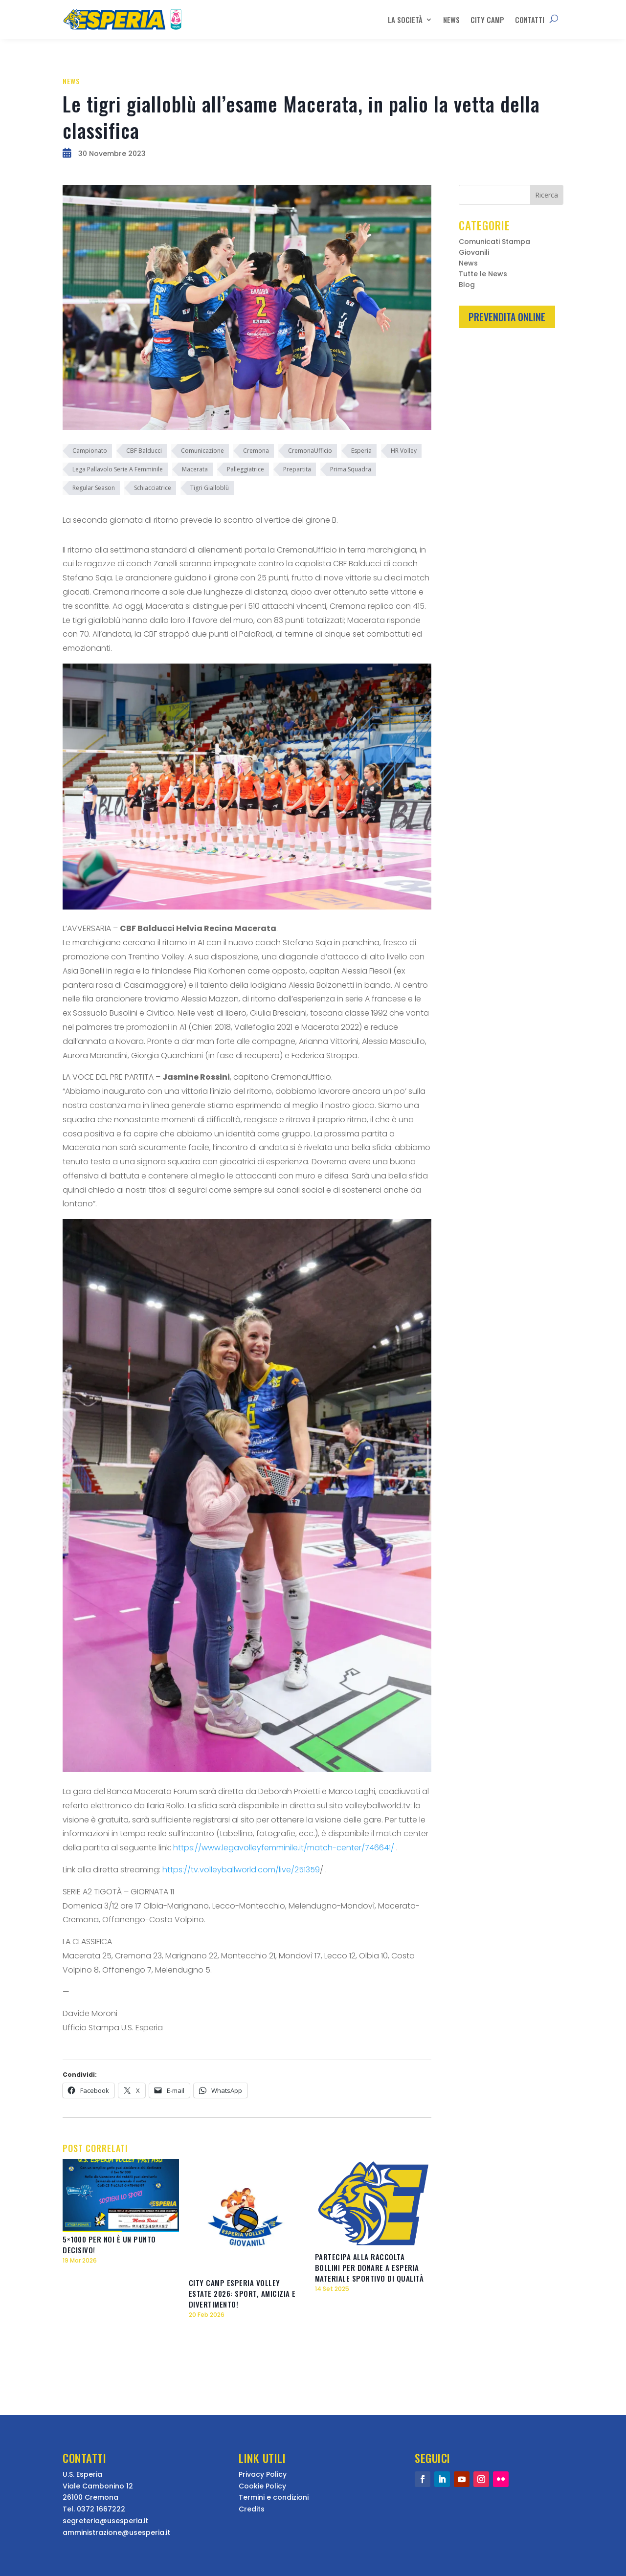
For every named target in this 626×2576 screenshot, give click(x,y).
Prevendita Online (507, 317)
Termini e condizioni (274, 2497)
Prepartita (297, 469)
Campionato (89, 450)
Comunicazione (202, 450)
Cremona (256, 450)
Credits (252, 2509)
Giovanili (474, 253)
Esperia (361, 450)
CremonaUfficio (310, 450)
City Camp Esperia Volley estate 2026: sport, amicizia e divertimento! (242, 2293)
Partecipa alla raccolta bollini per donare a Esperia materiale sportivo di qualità (369, 2267)
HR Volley (404, 450)
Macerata (195, 469)
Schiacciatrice (152, 488)
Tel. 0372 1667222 (94, 2509)
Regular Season (93, 488)
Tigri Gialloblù (209, 488)
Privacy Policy (263, 2474)
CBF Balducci (144, 450)
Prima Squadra (350, 469)
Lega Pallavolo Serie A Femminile (117, 469)
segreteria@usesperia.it (105, 2521)
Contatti (529, 19)
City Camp (487, 19)
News (451, 19)
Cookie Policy (262, 2486)
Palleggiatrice (245, 469)
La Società (405, 19)
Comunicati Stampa (494, 242)
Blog (467, 285)
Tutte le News (483, 274)
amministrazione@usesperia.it (116, 2532)
